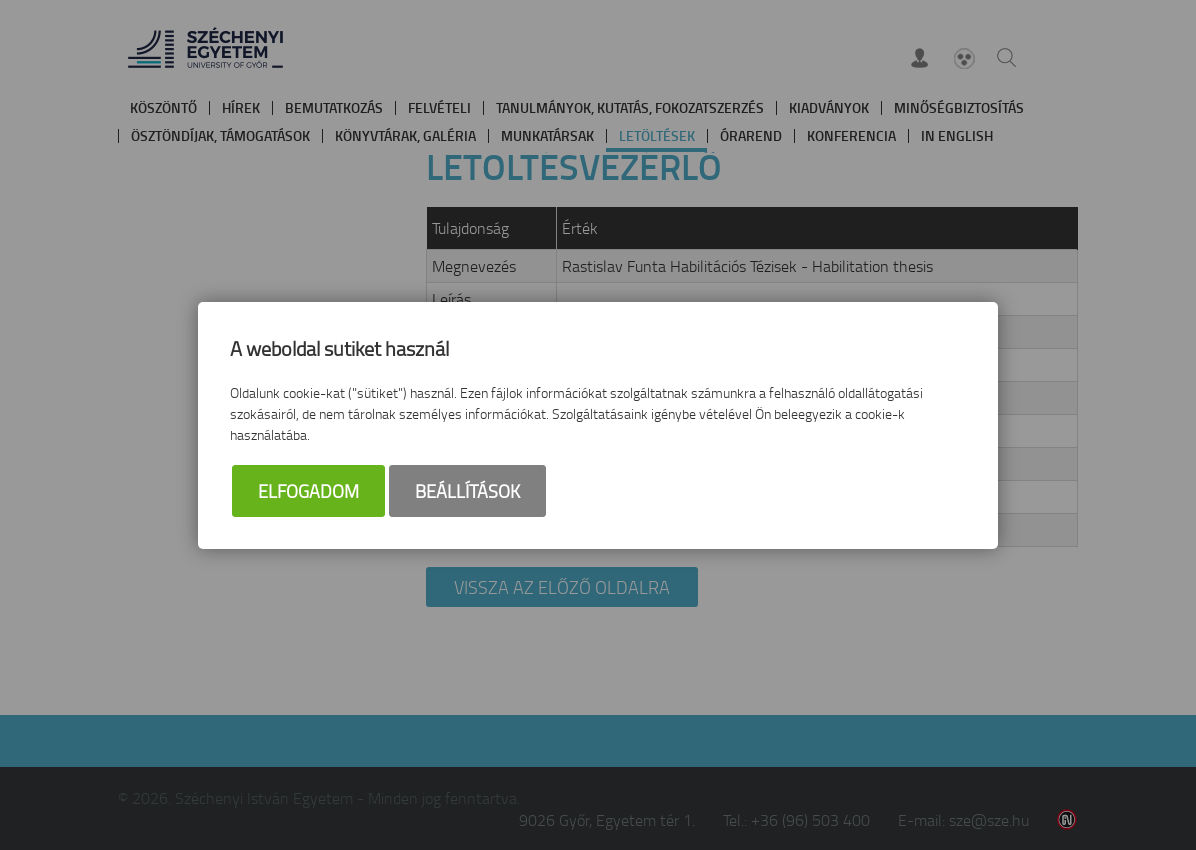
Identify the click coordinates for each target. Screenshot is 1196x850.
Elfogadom (308, 491)
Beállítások (467, 491)
